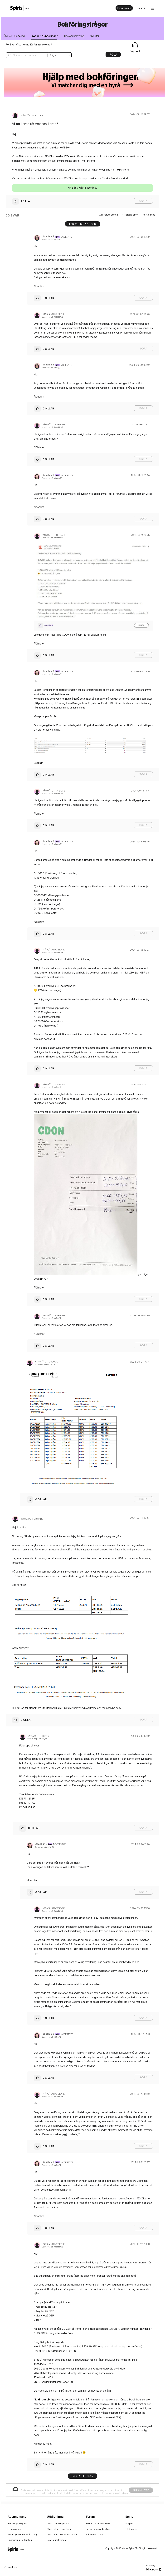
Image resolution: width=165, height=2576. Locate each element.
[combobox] (36, 55)
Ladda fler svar (82, 2476)
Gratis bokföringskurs (58, 2523)
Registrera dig (124, 8)
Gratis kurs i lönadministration (62, 2534)
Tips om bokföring (74, 36)
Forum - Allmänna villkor (98, 2523)
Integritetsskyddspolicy (98, 2529)
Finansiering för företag (20, 2540)
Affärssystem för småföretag (23, 2534)
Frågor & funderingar (44, 36)
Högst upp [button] (12, 2567)
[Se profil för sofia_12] (25, 115)
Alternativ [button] (113, 56)
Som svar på (52, 239)
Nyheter (95, 36)
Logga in (141, 8)
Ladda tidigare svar (82, 224)
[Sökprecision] (60, 55)
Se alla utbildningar (56, 2540)
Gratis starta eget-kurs (59, 2529)
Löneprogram (14, 2529)
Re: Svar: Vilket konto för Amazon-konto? (29, 44)
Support (129, 2523)
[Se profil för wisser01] (47, 424)
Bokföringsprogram (17, 2523)
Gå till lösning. (88, 187)
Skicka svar (141, 2490)
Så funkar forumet (95, 2534)
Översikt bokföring (14, 36)
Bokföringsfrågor (82, 24)
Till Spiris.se (131, 2529)
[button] (152, 114)
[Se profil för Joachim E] (48, 236)
